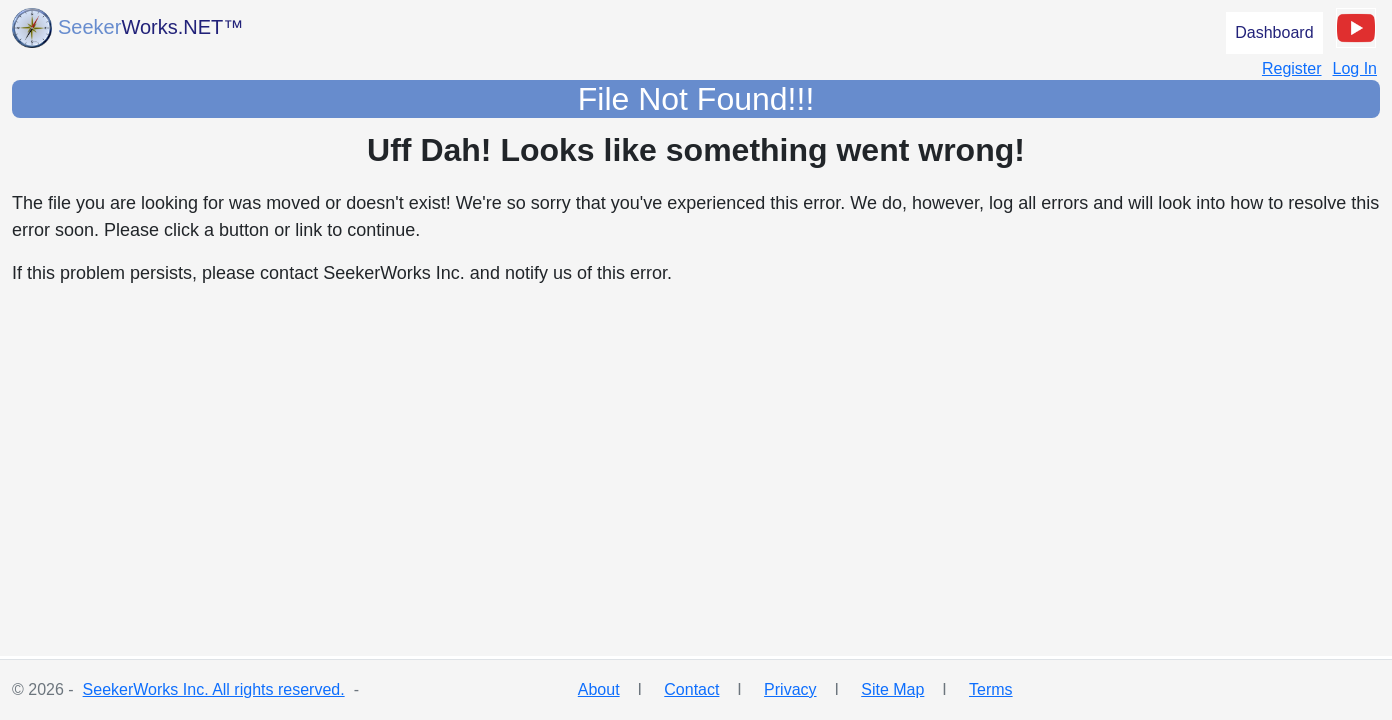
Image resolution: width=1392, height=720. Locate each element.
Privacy (790, 689)
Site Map (892, 689)
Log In (1355, 68)
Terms (991, 689)
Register (1292, 68)
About (599, 689)
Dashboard (1274, 32)
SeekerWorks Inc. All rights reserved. (214, 689)
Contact (691, 689)
